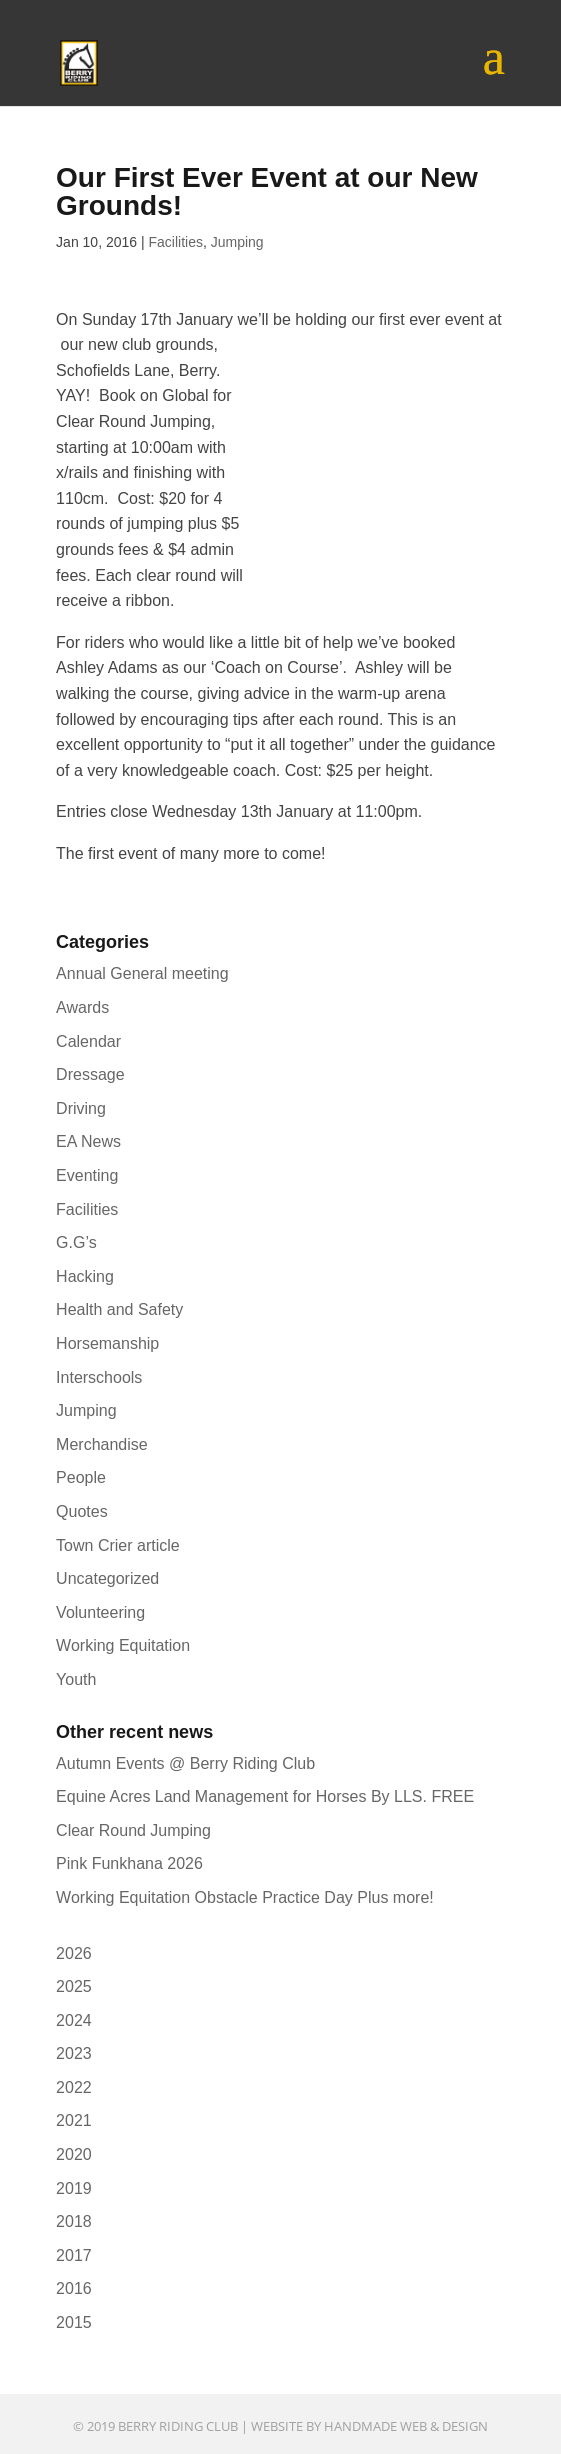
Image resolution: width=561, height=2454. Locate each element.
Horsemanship (107, 1343)
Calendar (88, 1041)
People (81, 1477)
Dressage (90, 1074)
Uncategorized (107, 1578)
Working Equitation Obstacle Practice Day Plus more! (245, 1897)
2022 (74, 2087)
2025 (74, 1986)
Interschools (99, 1377)
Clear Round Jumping (133, 1830)
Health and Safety (119, 1309)
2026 (74, 1953)
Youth (76, 1679)
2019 (74, 2188)
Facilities (175, 242)
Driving (81, 1108)
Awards (82, 1007)
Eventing (87, 1175)
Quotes (82, 1511)
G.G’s (76, 1242)
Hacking (85, 1276)
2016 (74, 2288)
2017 (74, 2255)
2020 (74, 2154)
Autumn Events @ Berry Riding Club (185, 1763)
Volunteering (100, 1612)
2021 (74, 2120)
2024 (74, 2020)
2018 (74, 2221)
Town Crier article (118, 1545)
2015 (74, 2322)
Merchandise (102, 1444)
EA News (88, 1141)
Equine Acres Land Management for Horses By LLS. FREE (265, 1796)
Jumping (237, 242)
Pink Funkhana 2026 (129, 1863)
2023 (74, 2053)
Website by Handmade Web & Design (369, 2426)
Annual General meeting (142, 973)
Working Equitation (123, 1645)
